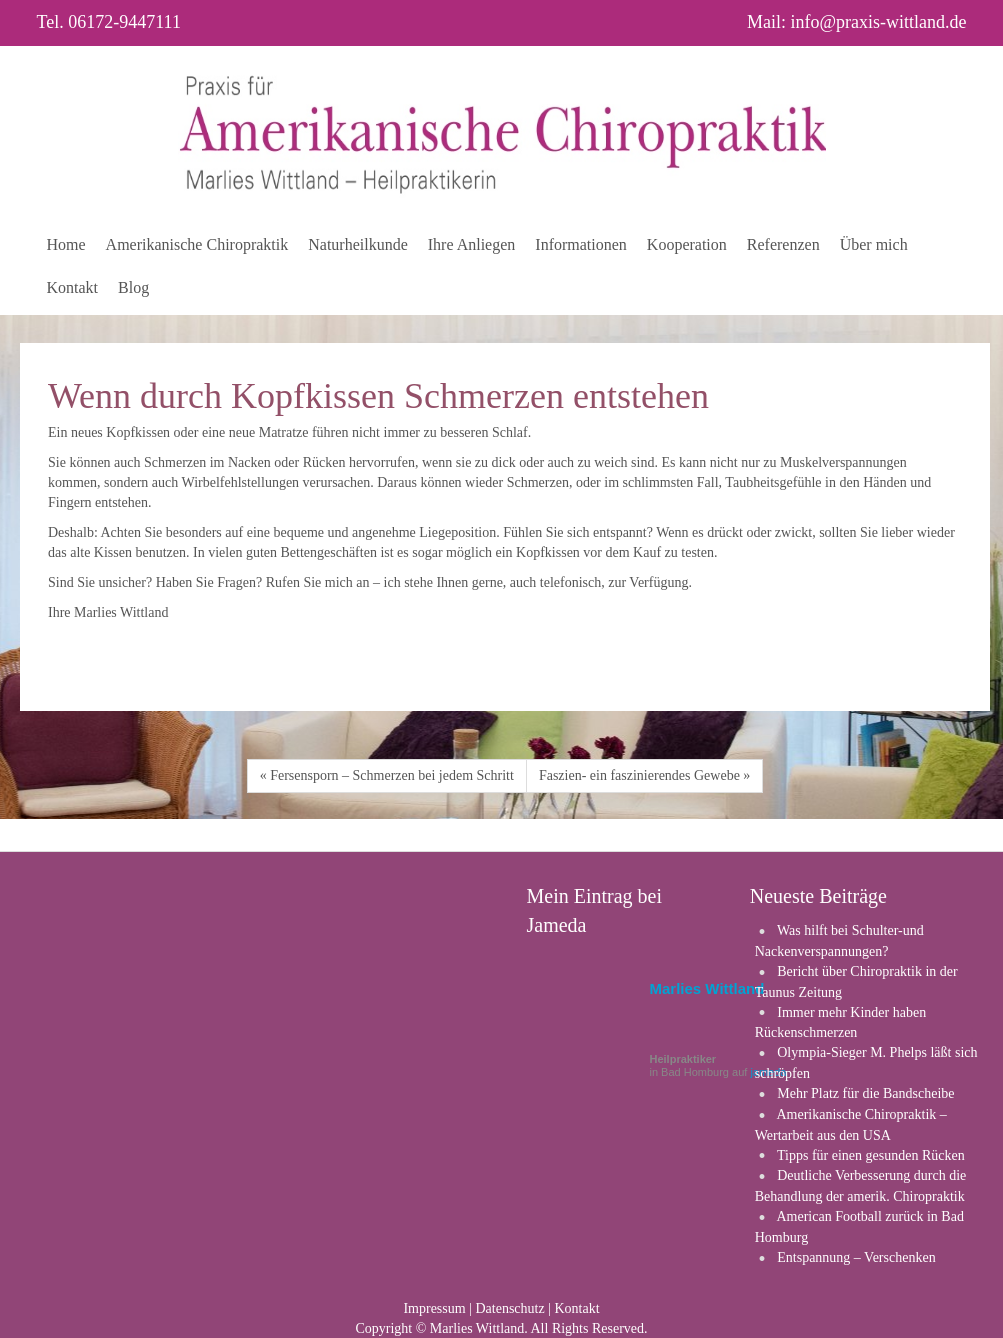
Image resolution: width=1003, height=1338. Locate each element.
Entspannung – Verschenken (856, 1257)
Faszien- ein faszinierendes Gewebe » (644, 775)
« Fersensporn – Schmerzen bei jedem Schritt (387, 775)
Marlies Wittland (707, 988)
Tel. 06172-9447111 (109, 22)
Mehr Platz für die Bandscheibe (865, 1093)
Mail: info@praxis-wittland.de (857, 22)
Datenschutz (509, 1308)
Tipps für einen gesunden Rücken (871, 1155)
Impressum (434, 1308)
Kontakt (576, 1308)
